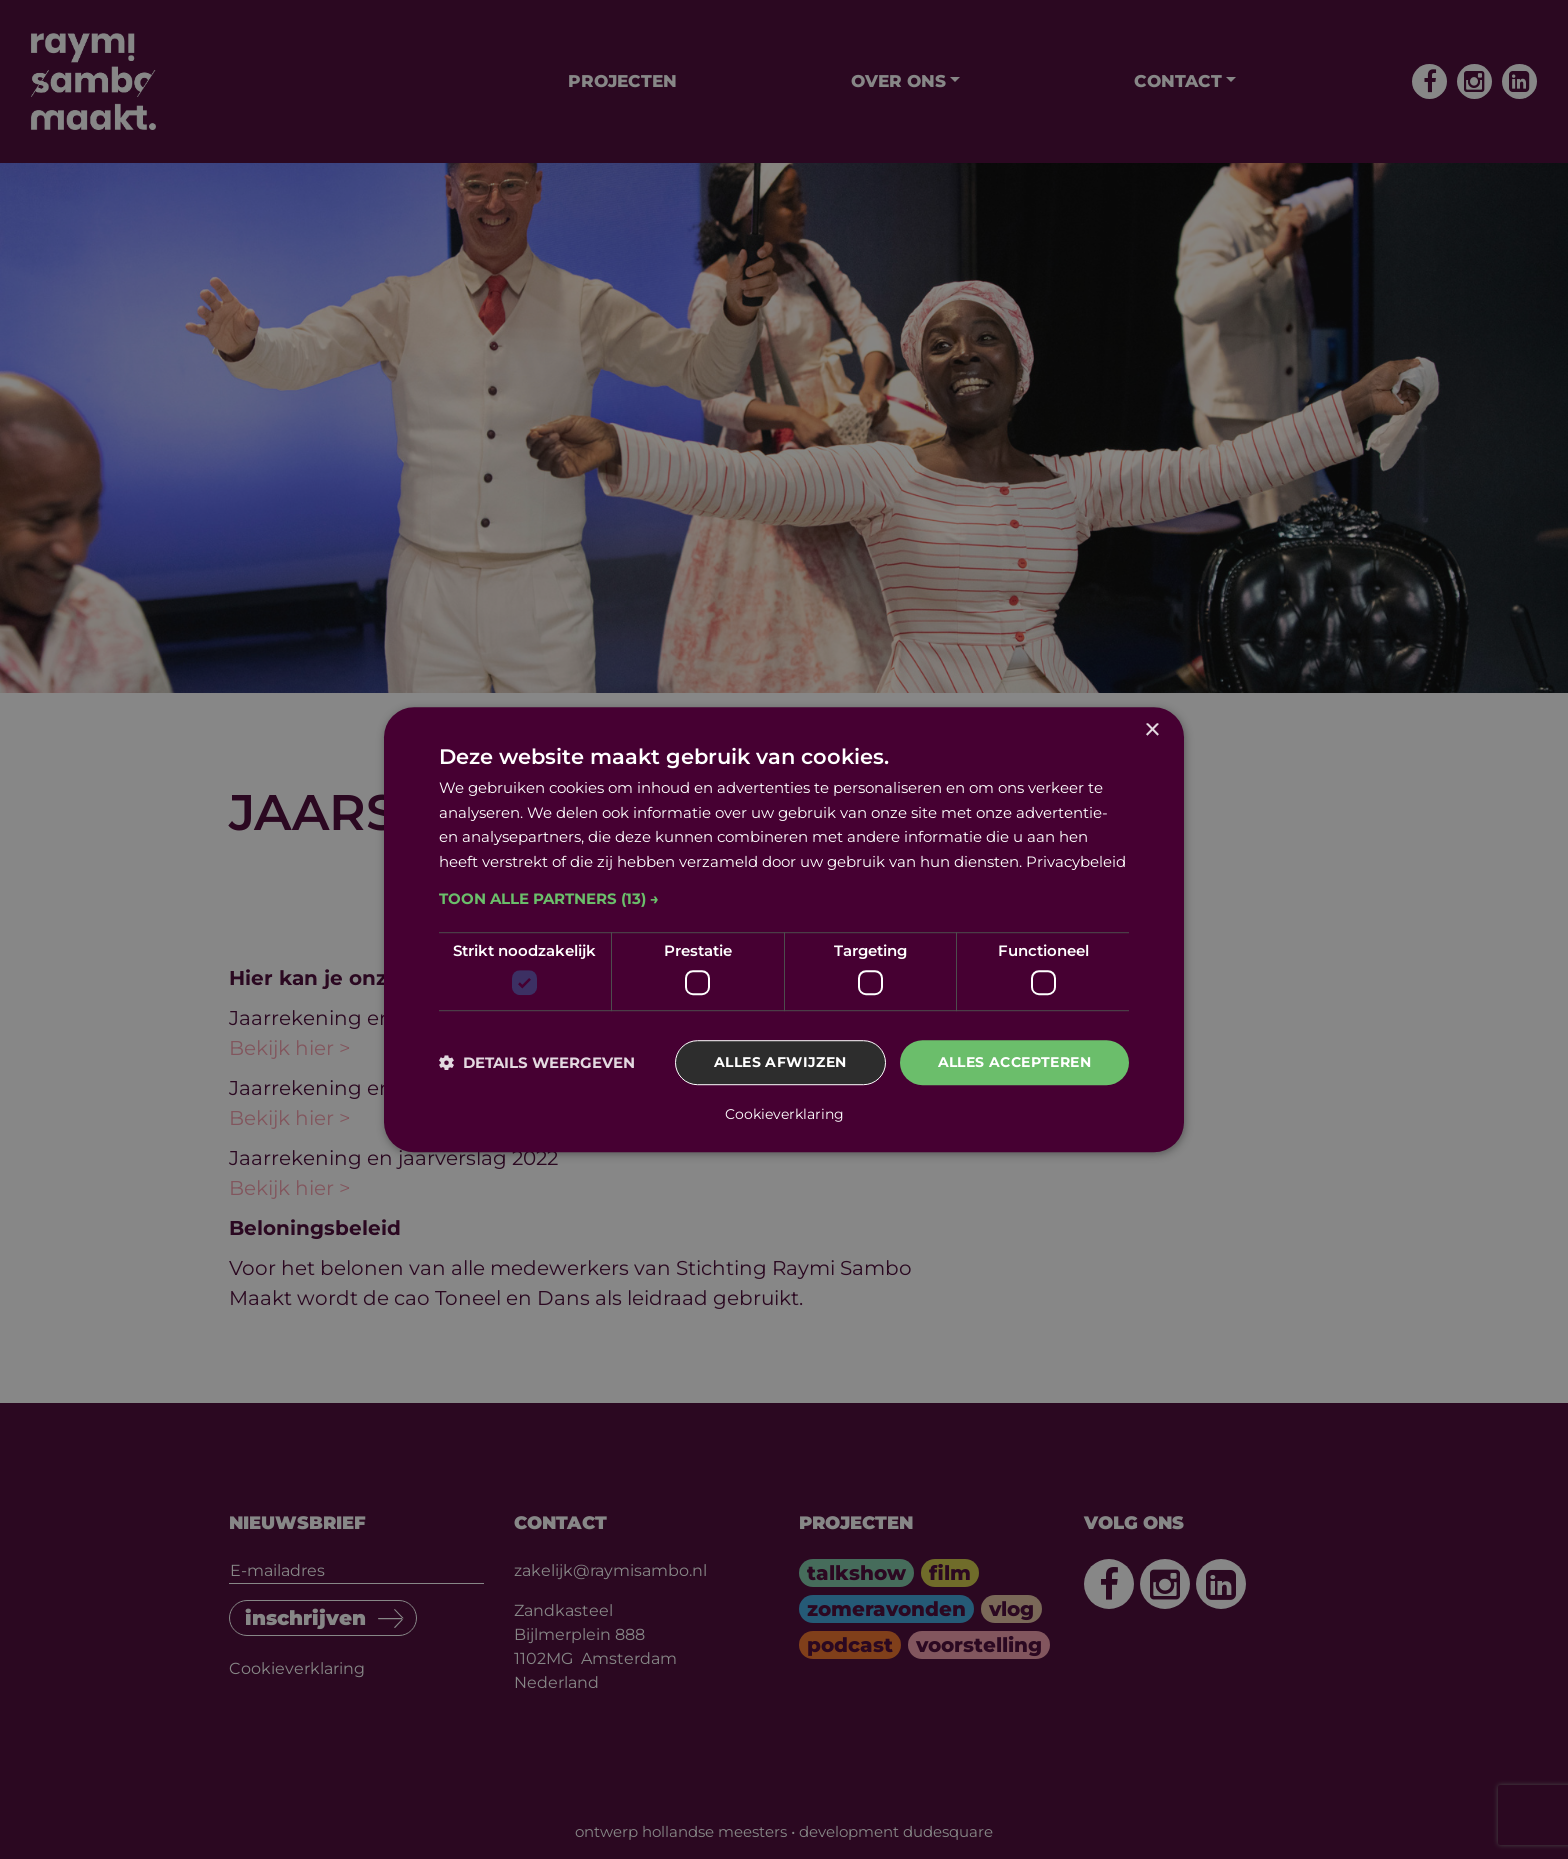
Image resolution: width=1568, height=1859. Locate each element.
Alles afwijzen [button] (780, 1063)
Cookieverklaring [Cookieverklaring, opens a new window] (784, 1114)
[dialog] (784, 930)
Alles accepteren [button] (1014, 1063)
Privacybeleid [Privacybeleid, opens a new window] (1076, 861)
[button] (784, 899)
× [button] (1151, 730)
